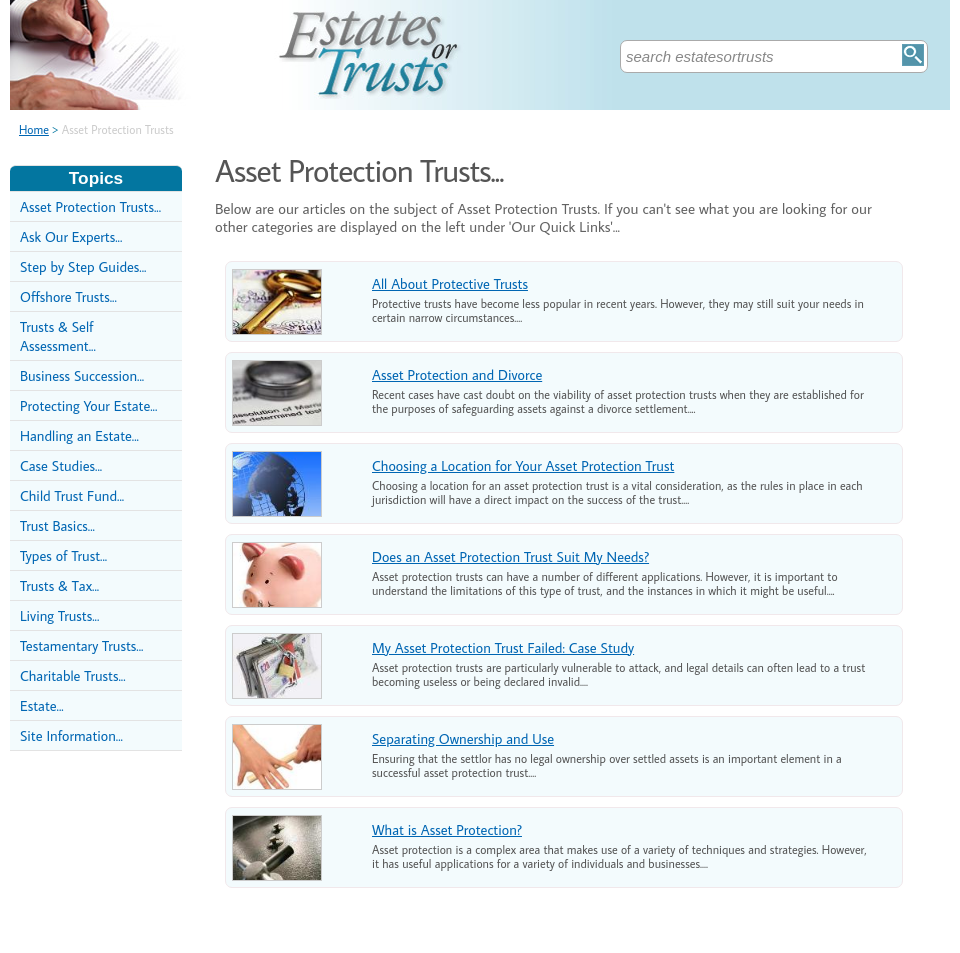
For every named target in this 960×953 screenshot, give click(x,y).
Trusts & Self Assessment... (58, 336)
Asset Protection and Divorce (457, 374)
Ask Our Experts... (71, 236)
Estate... (42, 705)
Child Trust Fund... (72, 495)
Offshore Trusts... (68, 296)
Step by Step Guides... (83, 266)
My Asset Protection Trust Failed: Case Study (503, 647)
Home (34, 129)
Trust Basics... (57, 525)
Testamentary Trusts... (81, 645)
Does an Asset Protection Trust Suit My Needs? (510, 556)
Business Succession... (82, 375)
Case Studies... (61, 465)
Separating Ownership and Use (463, 738)
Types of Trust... (63, 555)
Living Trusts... (59, 615)
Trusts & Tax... (59, 585)
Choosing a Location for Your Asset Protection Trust (523, 465)
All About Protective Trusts (450, 283)
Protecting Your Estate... (88, 405)
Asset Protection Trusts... (90, 206)
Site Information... (71, 735)
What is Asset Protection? (447, 829)
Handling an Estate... (79, 435)
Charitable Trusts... (73, 675)
